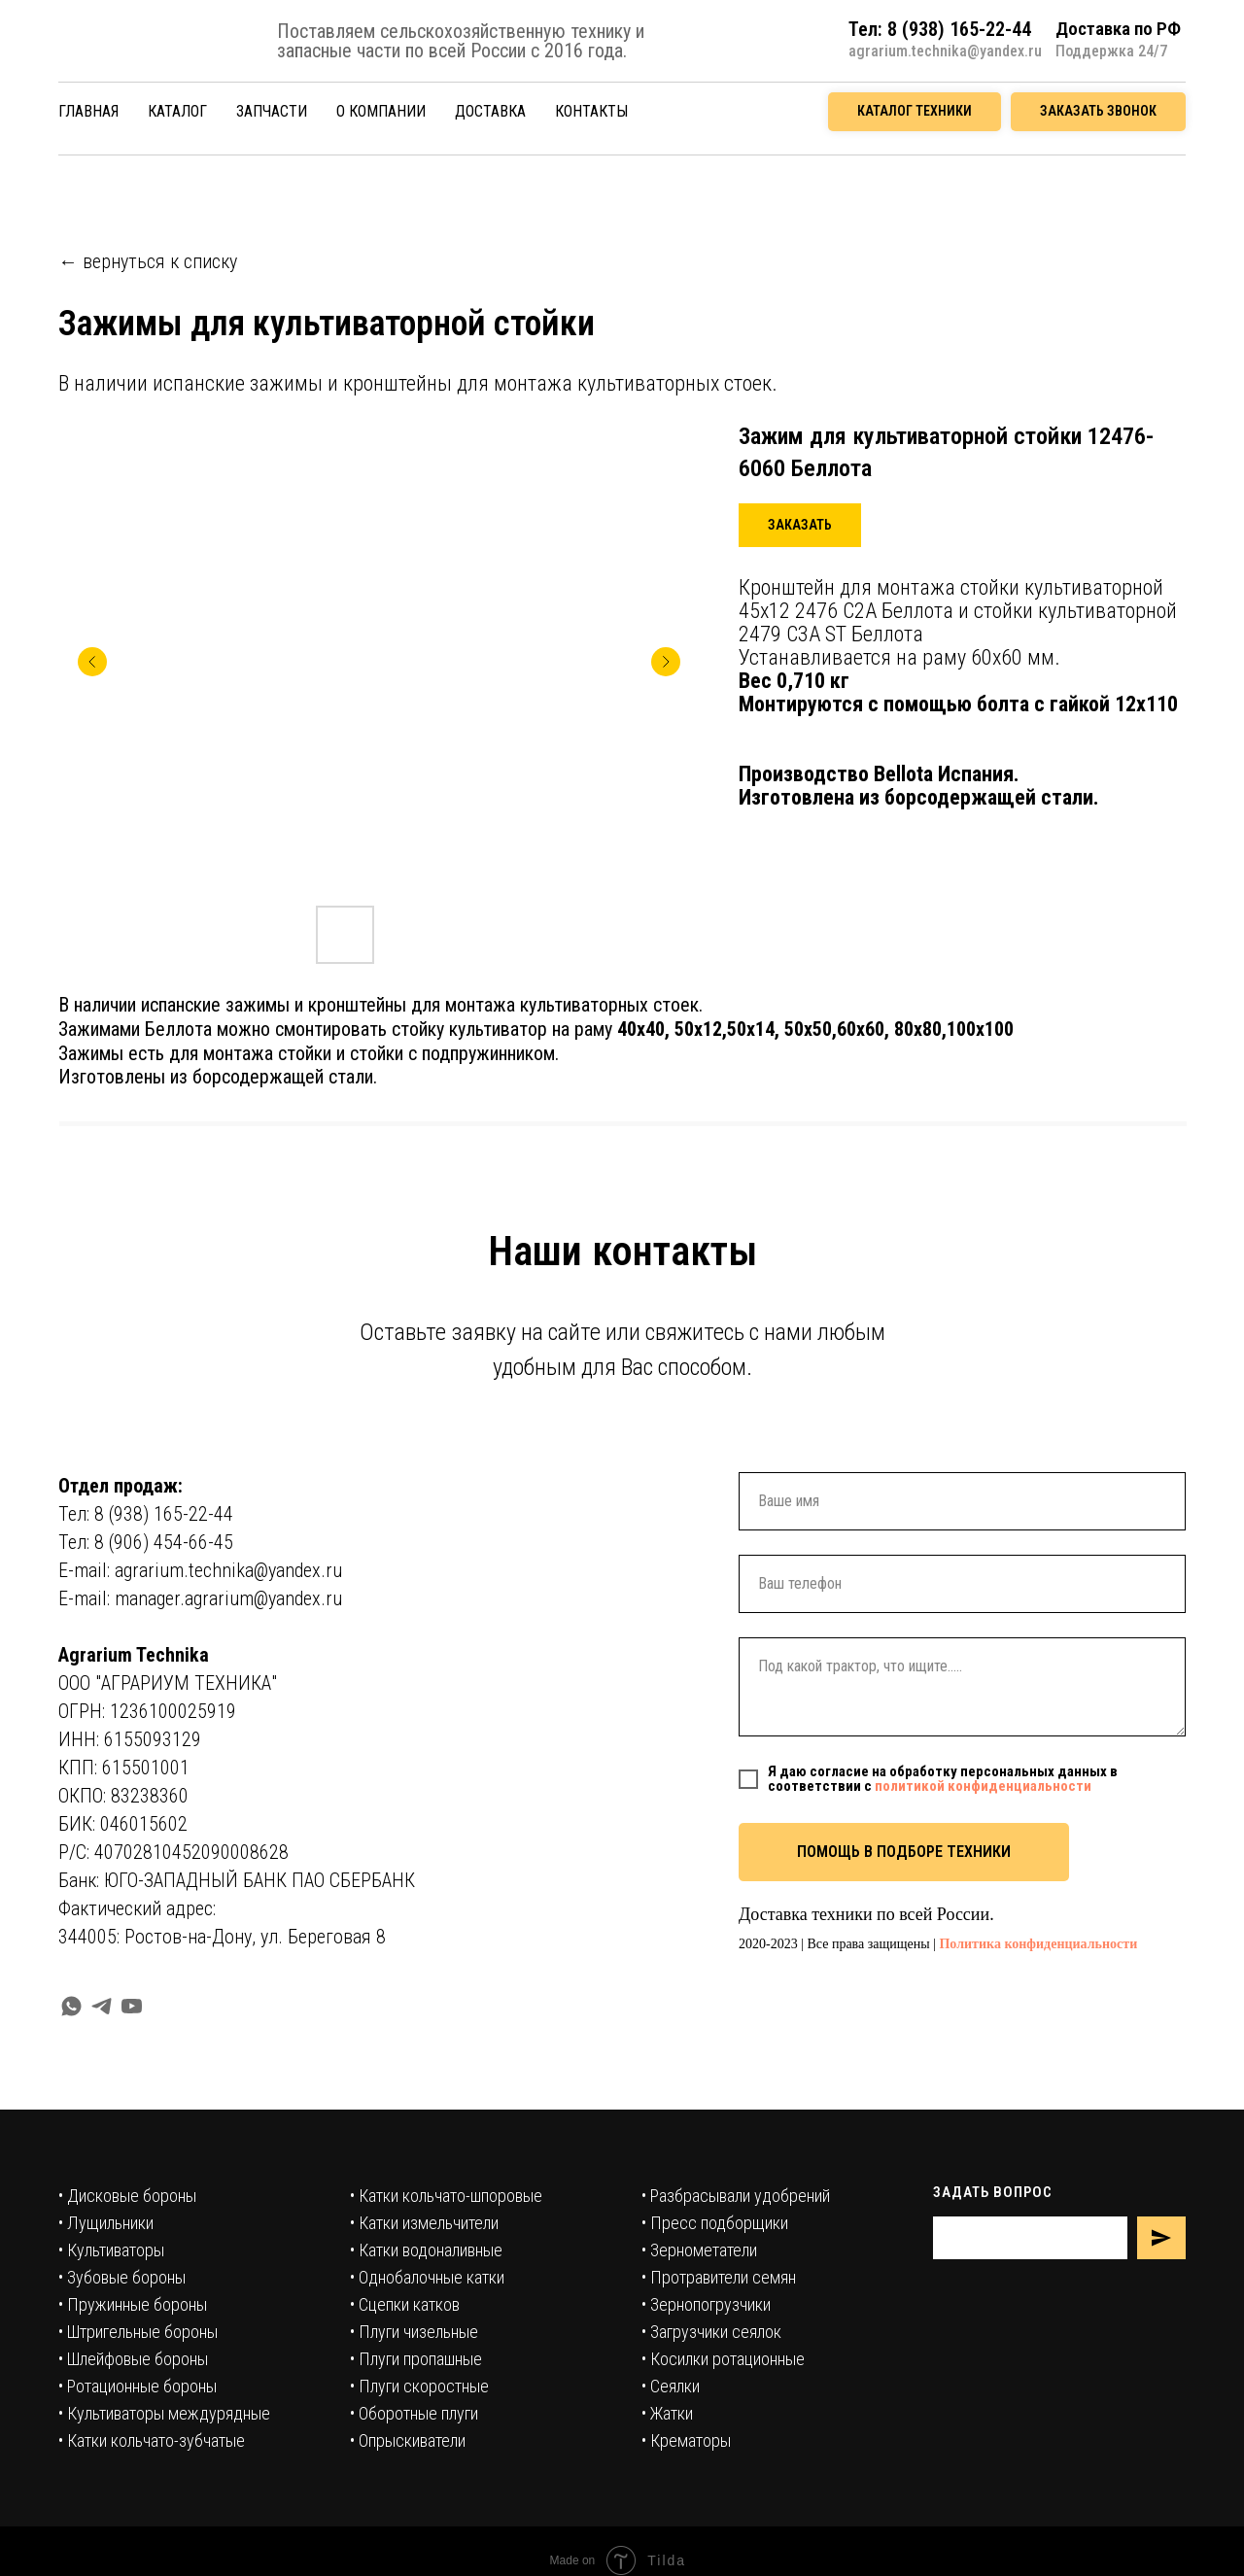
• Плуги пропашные (416, 2359)
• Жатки (667, 2413)
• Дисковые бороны (127, 2195)
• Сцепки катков (405, 2304)
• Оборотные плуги (414, 2413)
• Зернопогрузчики (706, 2304)
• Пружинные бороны (132, 2304)
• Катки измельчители (424, 2223)
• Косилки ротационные (723, 2359)
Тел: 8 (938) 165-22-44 (145, 1514)
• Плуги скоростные (419, 2386)
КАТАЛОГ (177, 111)
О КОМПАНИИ (381, 111)
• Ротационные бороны (137, 2386)
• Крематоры (686, 2440)
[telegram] (101, 2006)
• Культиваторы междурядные (164, 2413)
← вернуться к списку (147, 261)
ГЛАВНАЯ (88, 111)
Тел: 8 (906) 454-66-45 (145, 1542)
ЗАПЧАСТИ (271, 111)
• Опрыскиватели (408, 2440)
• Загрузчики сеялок (711, 2331)
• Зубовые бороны (122, 2277)
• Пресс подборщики (714, 2223)
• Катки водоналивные (426, 2250)
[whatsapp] (71, 2006)
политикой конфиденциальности (983, 1786)
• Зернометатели (699, 2250)
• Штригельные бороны (138, 2331)
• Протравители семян (718, 2277)
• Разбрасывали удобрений (735, 2195)
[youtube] (132, 2006)
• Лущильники (106, 2223)
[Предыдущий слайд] (92, 661)
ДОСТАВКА (490, 111)
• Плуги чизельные (414, 2331)
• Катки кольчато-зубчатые (151, 2440)
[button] (1098, 111)
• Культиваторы (111, 2250)
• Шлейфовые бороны (133, 2359)
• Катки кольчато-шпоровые (446, 2195)
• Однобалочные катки (427, 2277)
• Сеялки (670, 2386)
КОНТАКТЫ (591, 111)
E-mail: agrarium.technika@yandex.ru (200, 1570)
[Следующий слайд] (665, 661)
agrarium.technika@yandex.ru (945, 51)
